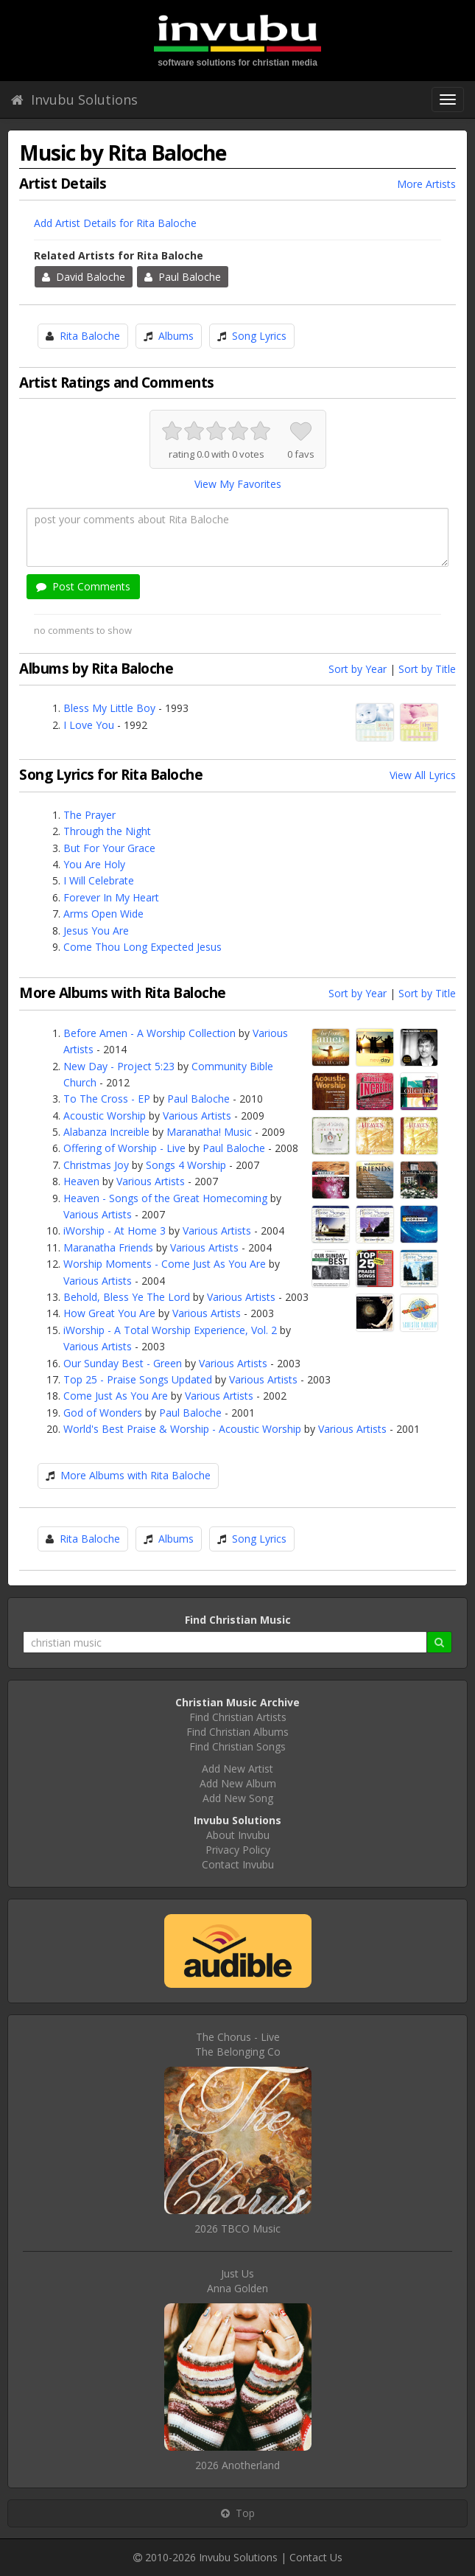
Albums (176, 336)
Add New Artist (237, 1769)
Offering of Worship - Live (124, 1148)
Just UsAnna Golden (237, 2280)
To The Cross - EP (106, 1099)
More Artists (426, 184)
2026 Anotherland (237, 2465)
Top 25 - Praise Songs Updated (137, 1379)
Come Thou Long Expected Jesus (142, 947)
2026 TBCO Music (237, 2228)
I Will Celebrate (98, 880)
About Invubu (238, 1835)
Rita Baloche (90, 336)
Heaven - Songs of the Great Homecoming (165, 1198)
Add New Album (238, 1783)
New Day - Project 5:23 (119, 1066)
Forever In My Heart (111, 897)
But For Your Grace (109, 848)
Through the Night (107, 831)
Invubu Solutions (74, 99)
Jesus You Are (96, 931)
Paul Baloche (182, 277)
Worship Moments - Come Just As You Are (164, 1264)
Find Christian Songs (237, 1746)
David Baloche (83, 277)
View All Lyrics (423, 775)
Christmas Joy (96, 1165)
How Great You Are (109, 1313)
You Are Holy (94, 864)
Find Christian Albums (237, 1732)
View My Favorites (237, 484)
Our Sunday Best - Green (122, 1363)
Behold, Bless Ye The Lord (126, 1297)
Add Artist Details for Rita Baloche (115, 223)
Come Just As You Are (115, 1396)
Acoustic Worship (104, 1116)
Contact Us (315, 2557)
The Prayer (89, 815)
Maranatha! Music (209, 1132)
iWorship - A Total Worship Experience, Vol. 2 (170, 1330)
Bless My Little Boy (109, 708)
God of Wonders (102, 1413)
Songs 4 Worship (186, 1165)
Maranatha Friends (108, 1247)
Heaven (81, 1181)
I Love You (88, 725)
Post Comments (83, 586)
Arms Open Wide (103, 914)
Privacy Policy (237, 1850)
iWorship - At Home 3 (114, 1231)
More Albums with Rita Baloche (135, 1475)
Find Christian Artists (237, 1717)
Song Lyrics (259, 336)
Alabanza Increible (106, 1132)
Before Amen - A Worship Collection (149, 1033)
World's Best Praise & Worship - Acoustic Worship (182, 1429)
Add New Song (238, 1798)
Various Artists (197, 1116)
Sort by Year (357, 669)
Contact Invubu (238, 1864)
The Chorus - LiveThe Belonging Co (238, 2044)
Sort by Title (427, 669)
